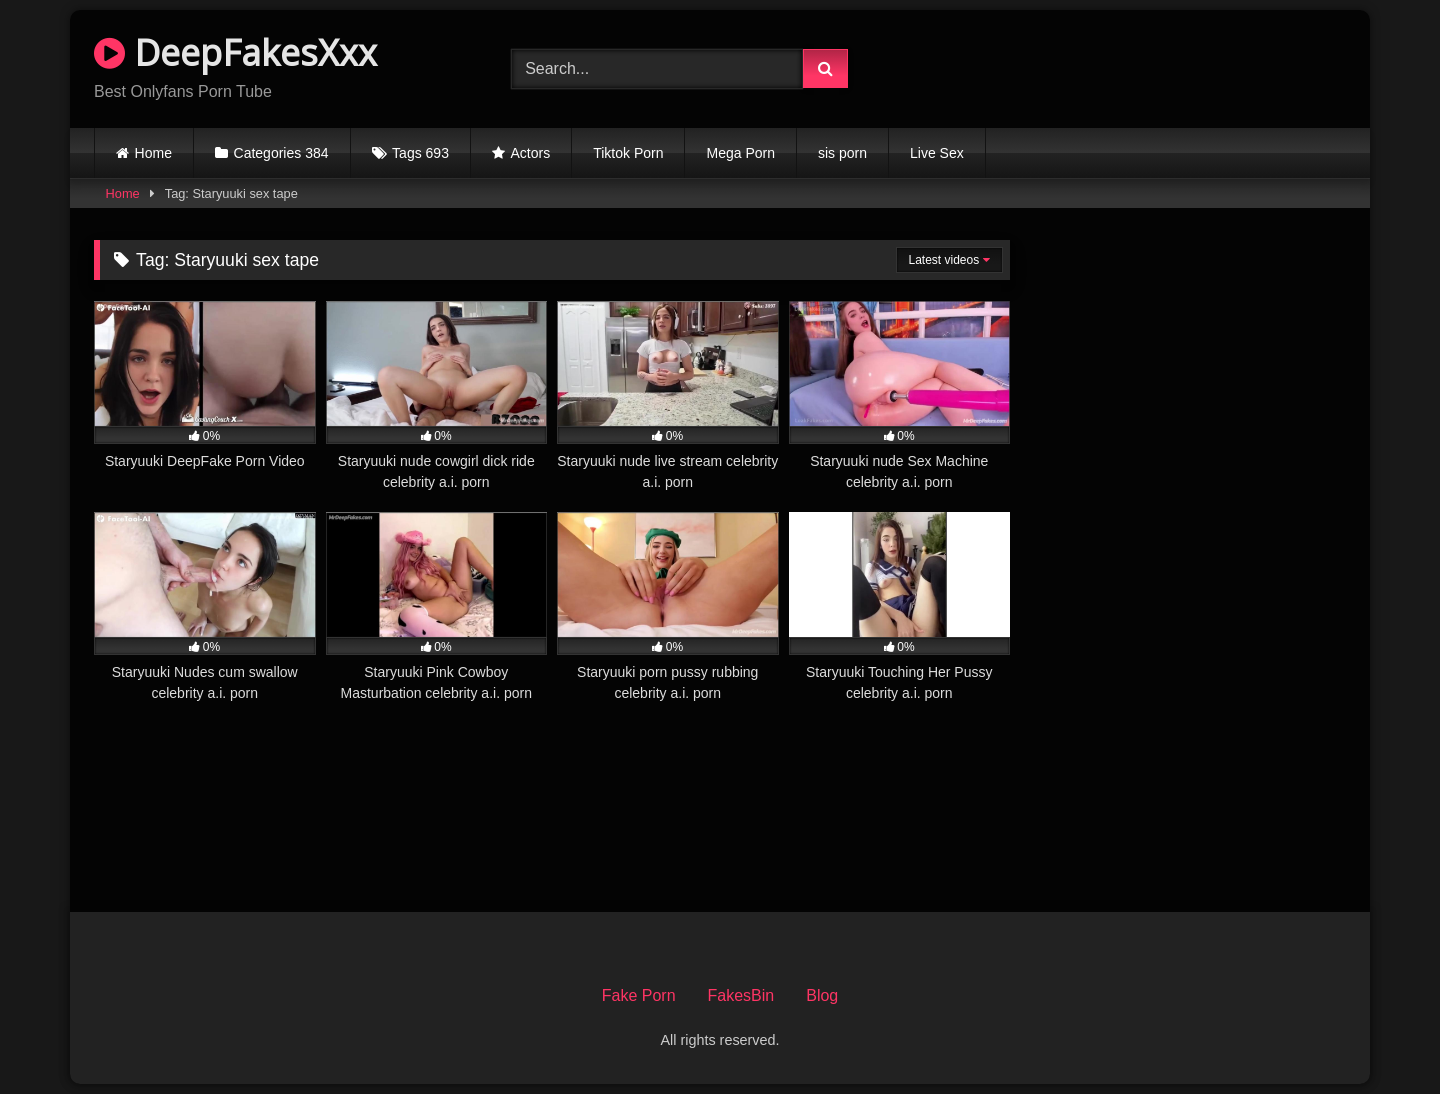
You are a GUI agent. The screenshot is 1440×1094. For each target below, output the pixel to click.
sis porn (842, 153)
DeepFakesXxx (235, 52)
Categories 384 (281, 153)
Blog (822, 995)
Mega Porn (740, 153)
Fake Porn (639, 995)
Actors (531, 153)
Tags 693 (420, 153)
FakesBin (741, 995)
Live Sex (937, 153)
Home (153, 153)
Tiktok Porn (628, 153)
